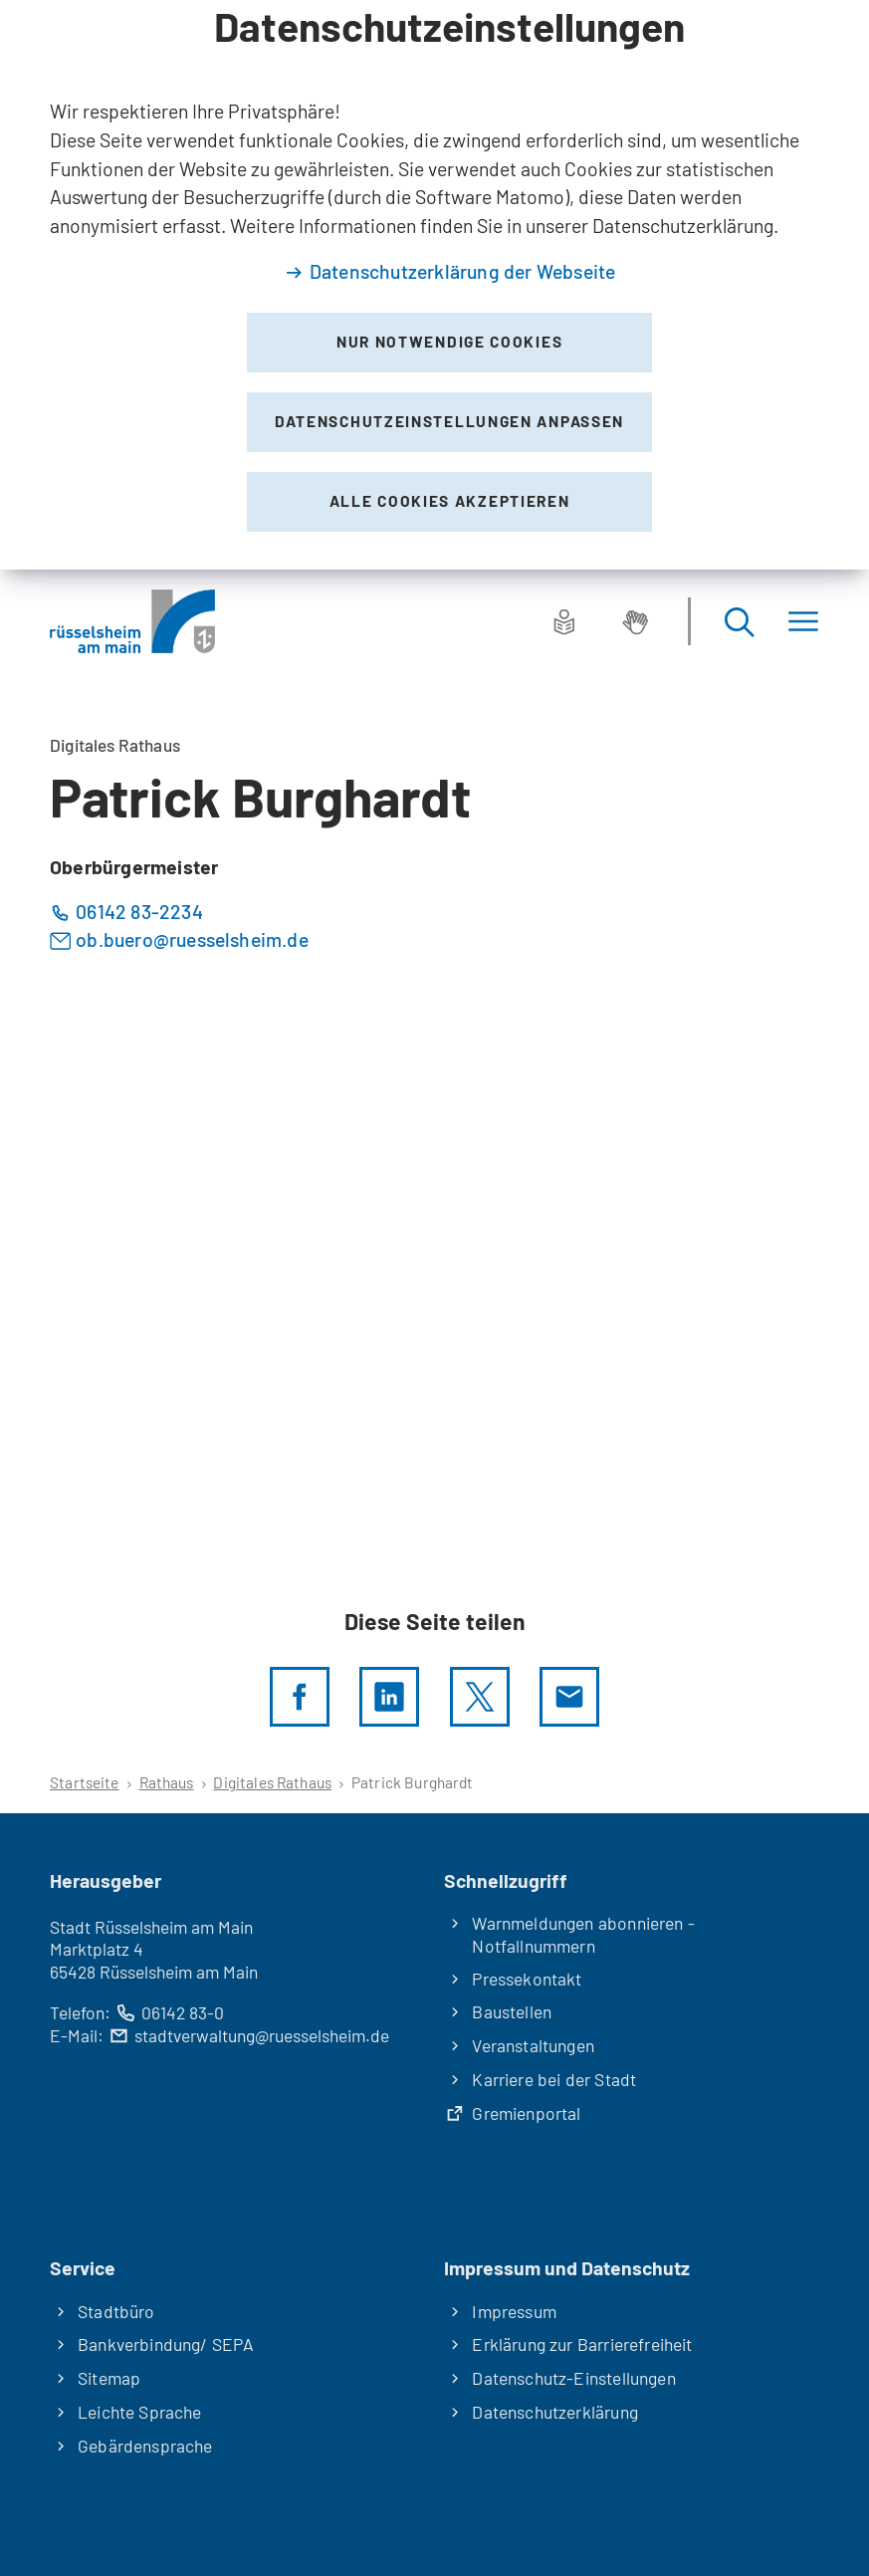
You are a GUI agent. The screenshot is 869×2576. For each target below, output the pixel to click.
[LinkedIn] (389, 1697)
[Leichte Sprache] (564, 621)
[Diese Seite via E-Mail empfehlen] (569, 1697)
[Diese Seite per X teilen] (480, 1697)
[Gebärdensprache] (635, 621)
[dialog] (434, 285)
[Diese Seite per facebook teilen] (299, 1697)
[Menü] (803, 621)
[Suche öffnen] (738, 621)
